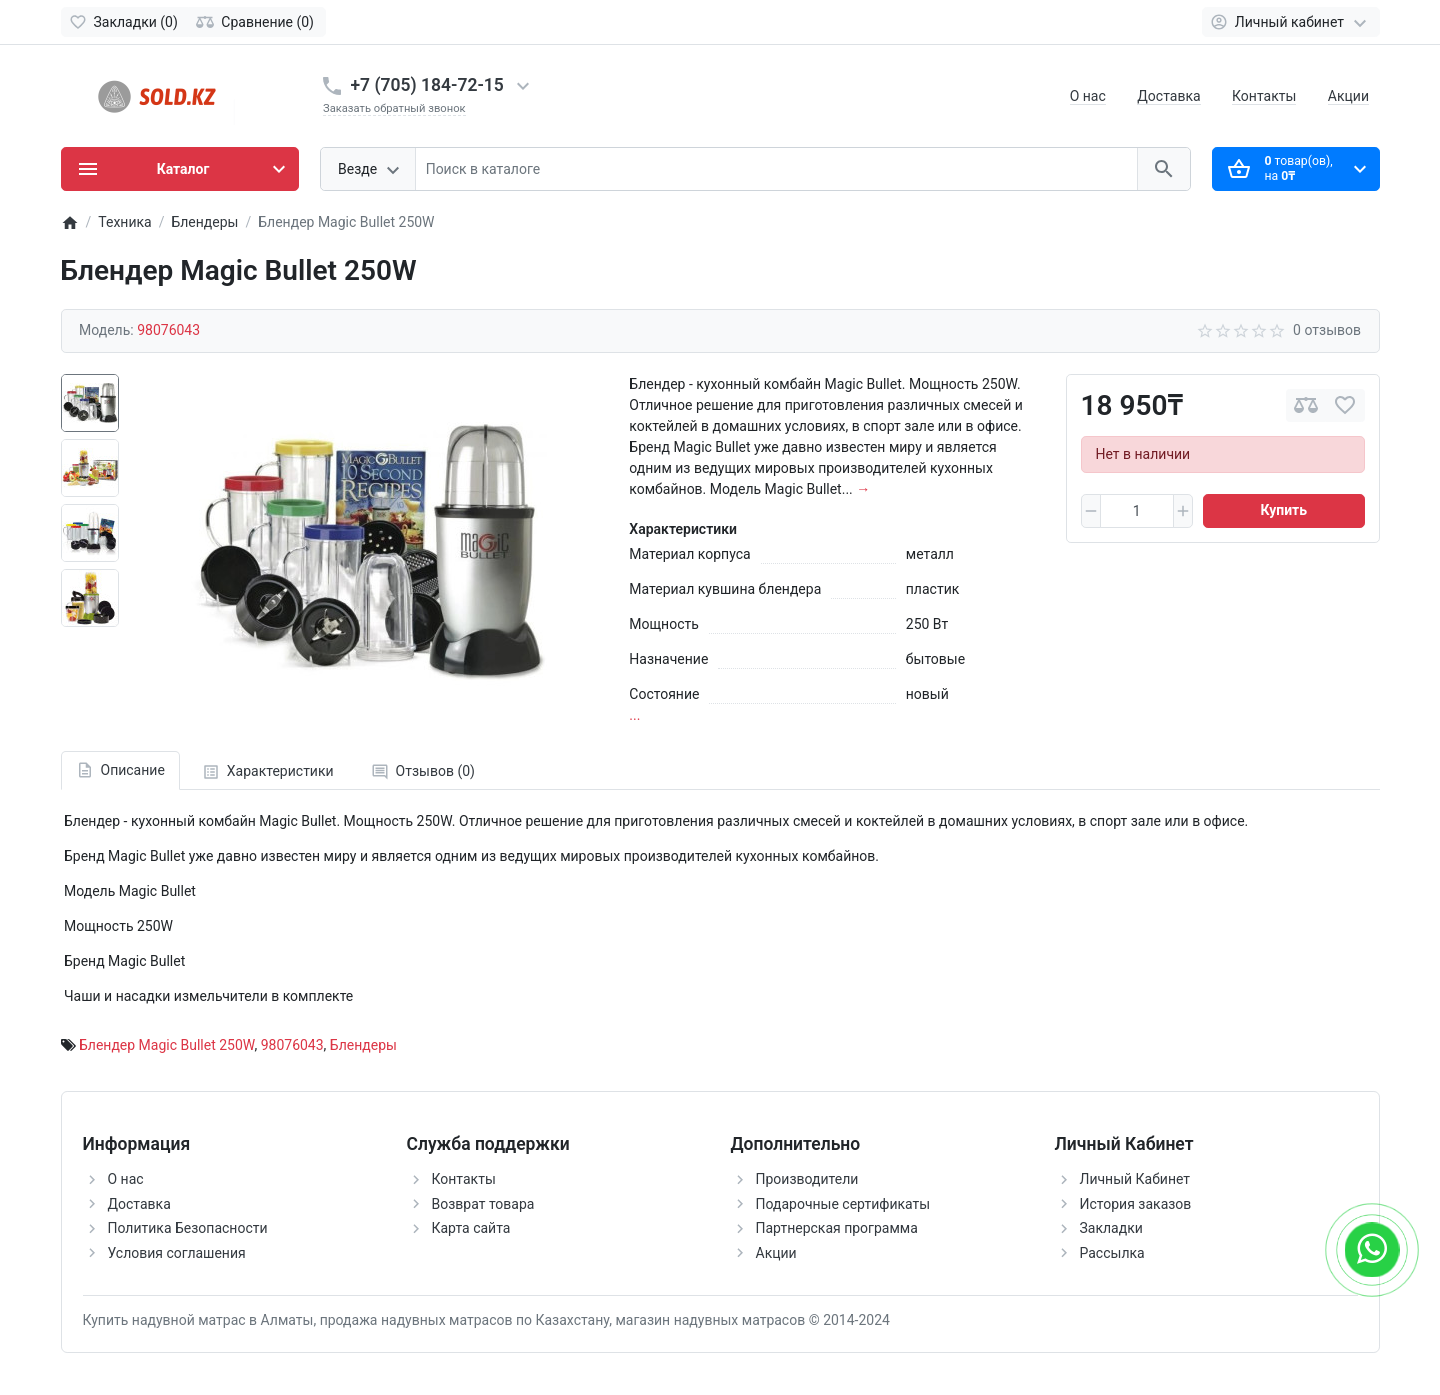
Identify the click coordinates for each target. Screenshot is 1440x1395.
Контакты (1264, 96)
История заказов (1136, 1204)
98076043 (292, 1045)
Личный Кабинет (1135, 1179)
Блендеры (363, 1045)
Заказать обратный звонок (394, 108)
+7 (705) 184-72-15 (427, 85)
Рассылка (1112, 1253)
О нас (1088, 96)
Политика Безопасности (188, 1228)
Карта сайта (471, 1228)
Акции (1348, 96)
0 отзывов (1327, 330)
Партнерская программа (837, 1228)
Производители (807, 1179)
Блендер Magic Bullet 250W (166, 1045)
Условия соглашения (177, 1253)
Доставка (1168, 96)
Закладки (1111, 1228)
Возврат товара (483, 1204)
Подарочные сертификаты (843, 1204)
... (634, 715)
